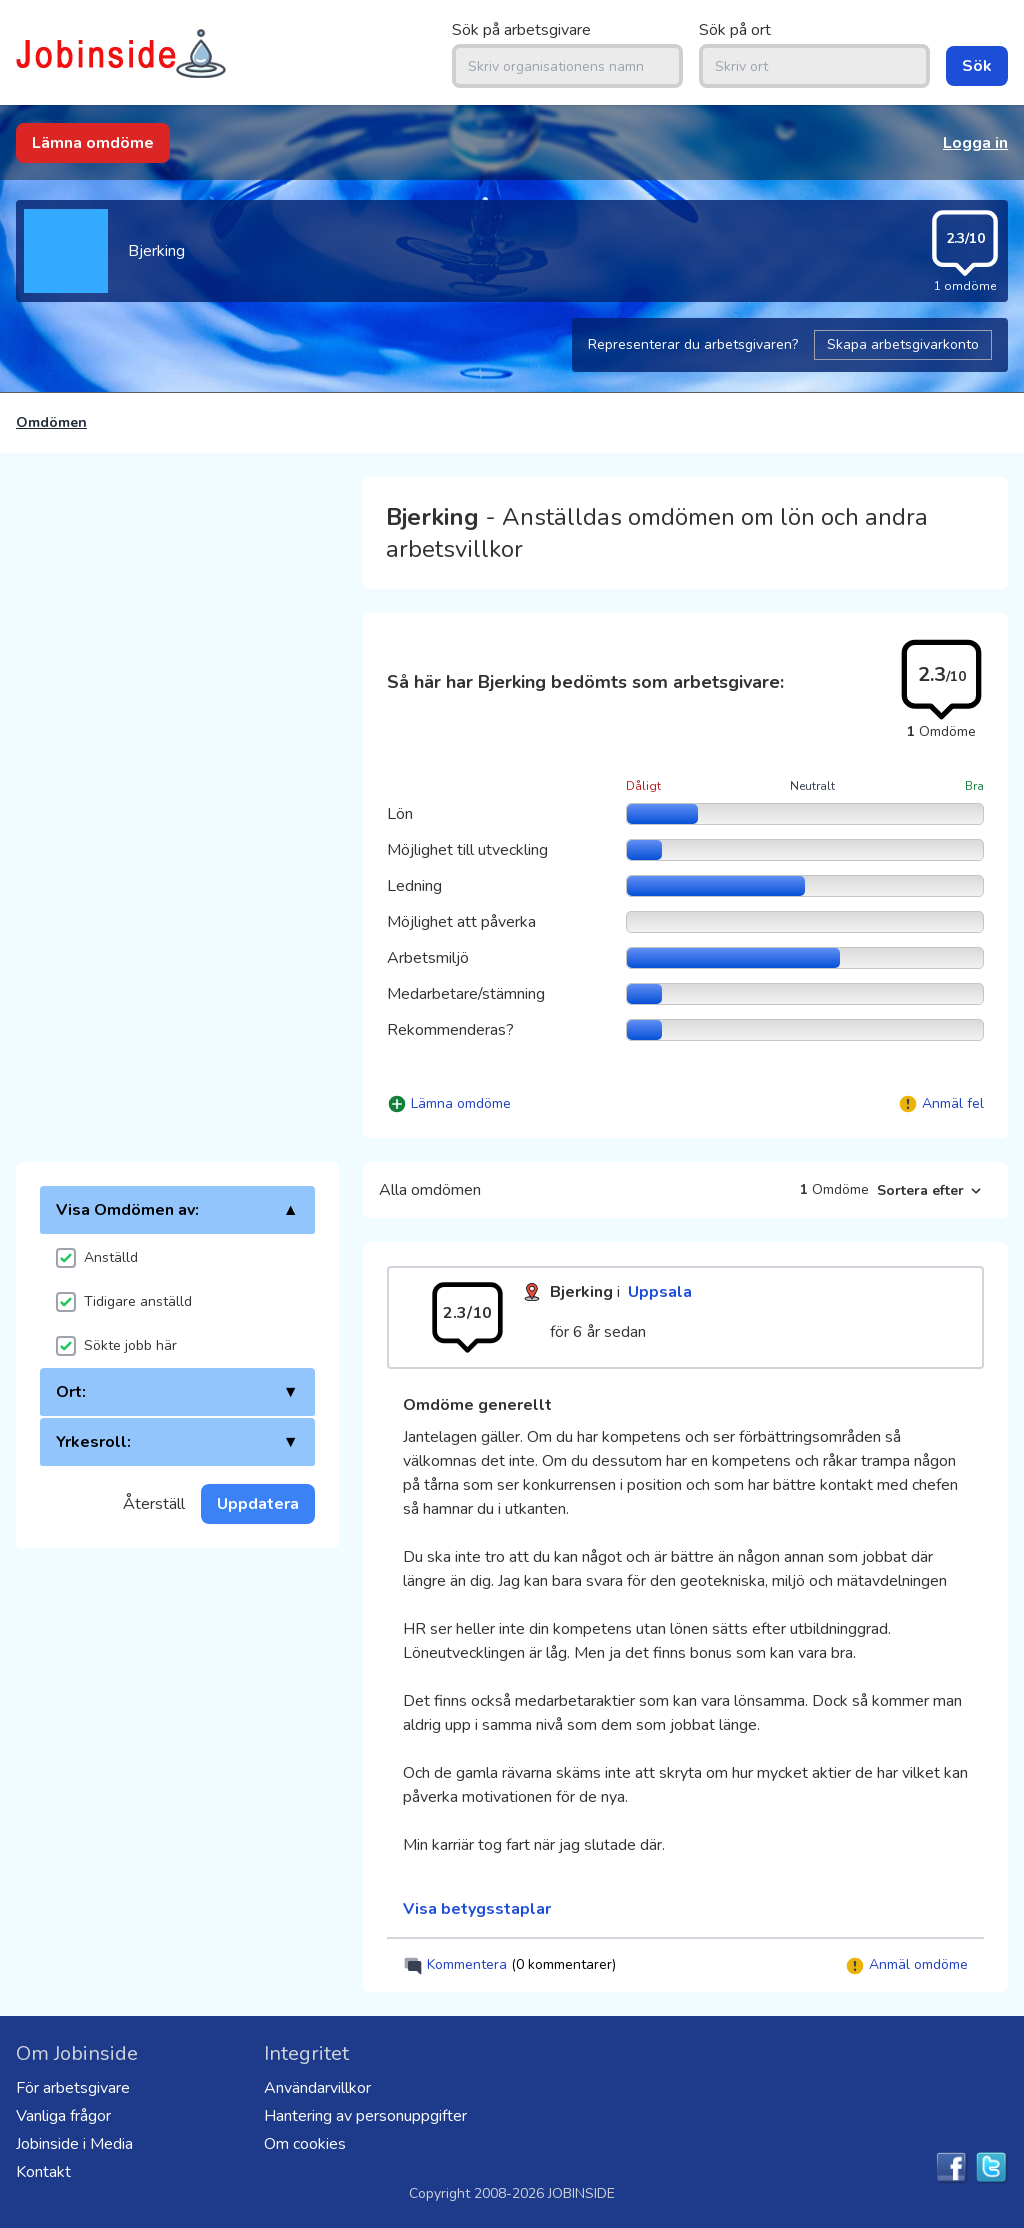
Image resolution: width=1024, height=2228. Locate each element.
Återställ (154, 1504)
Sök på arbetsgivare (521, 30)
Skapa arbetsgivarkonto (903, 344)
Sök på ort (735, 30)
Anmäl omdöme (906, 1965)
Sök (977, 66)
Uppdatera (258, 1504)
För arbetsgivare (73, 2088)
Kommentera (509, 1965)
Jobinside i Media (74, 2144)
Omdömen (51, 422)
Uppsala (660, 1292)
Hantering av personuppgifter (365, 2116)
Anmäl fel (953, 1103)
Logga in (975, 143)
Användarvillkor (317, 2088)
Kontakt (43, 2172)
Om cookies (305, 2144)
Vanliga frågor (63, 2116)
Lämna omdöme (93, 143)
